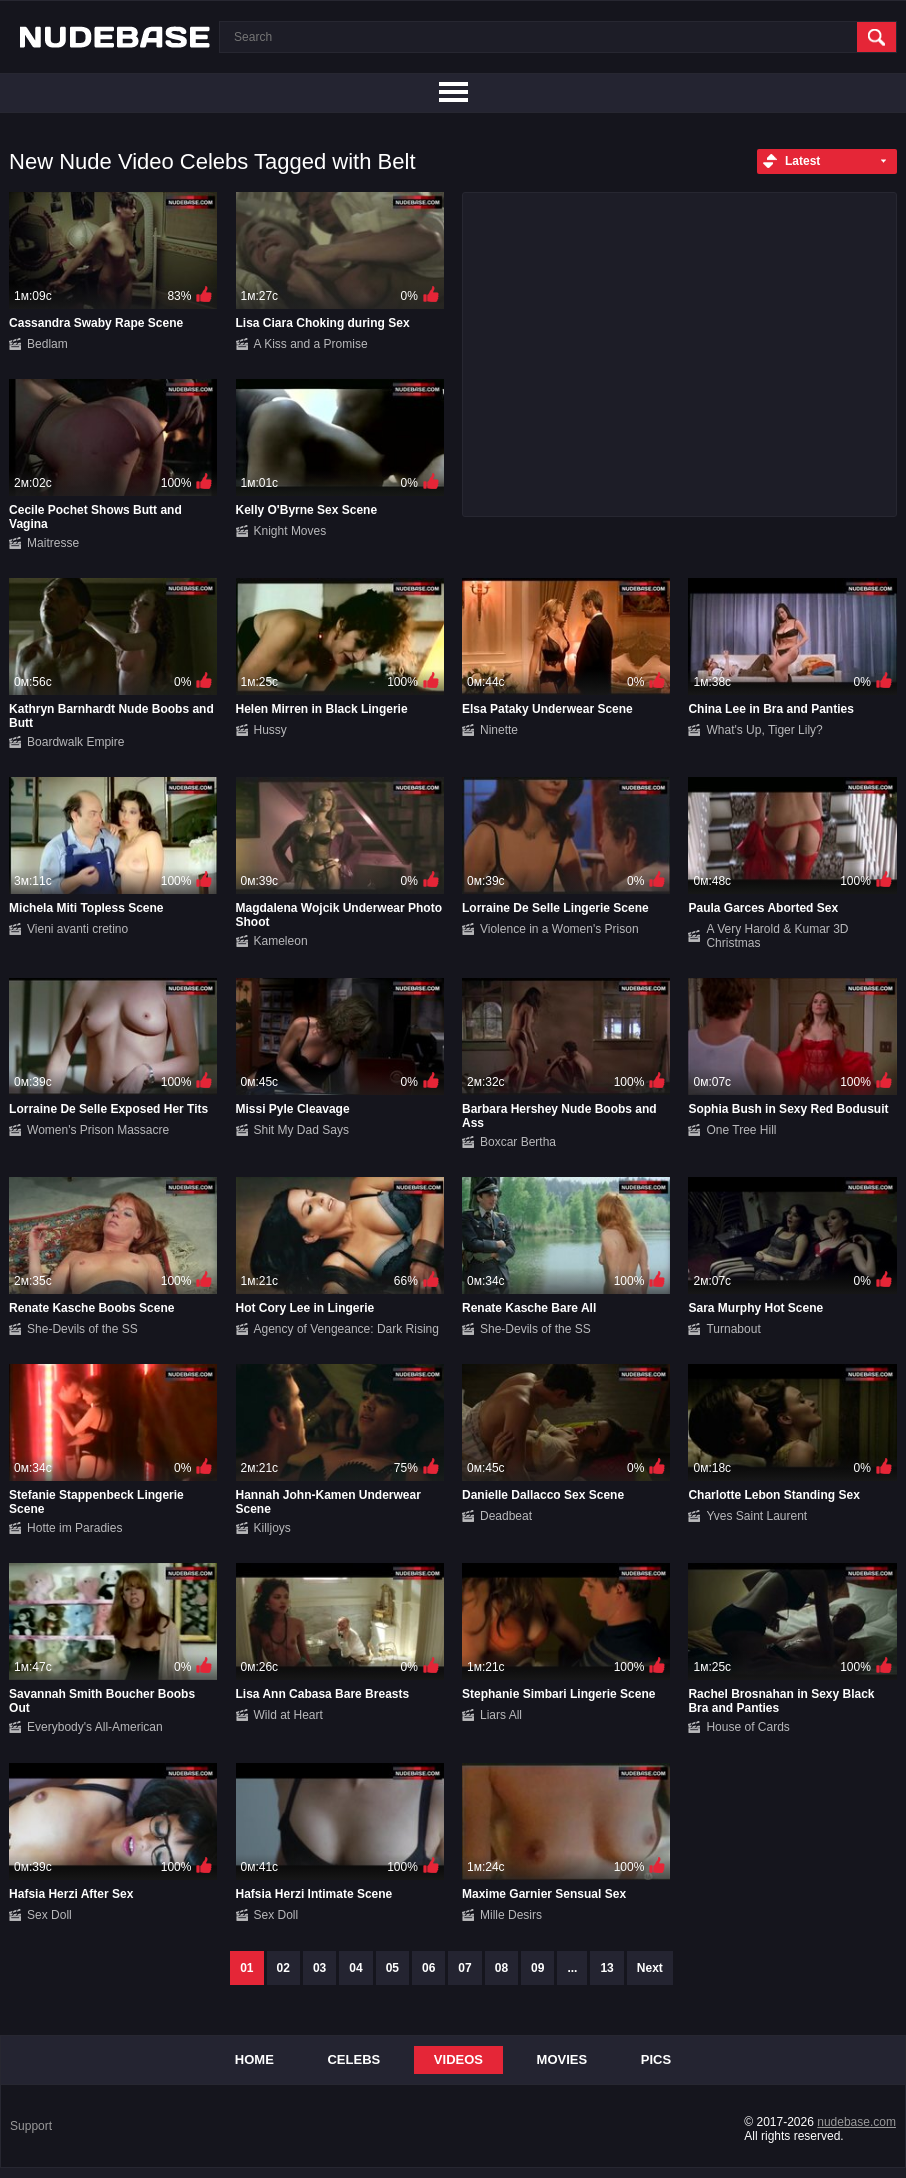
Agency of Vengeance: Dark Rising (346, 1329)
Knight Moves (290, 531)
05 (392, 1968)
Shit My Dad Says (301, 1130)
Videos (458, 2059)
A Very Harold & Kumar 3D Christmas (777, 936)
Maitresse (53, 543)
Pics (656, 2059)
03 (319, 1968)
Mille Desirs (511, 1915)
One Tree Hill (741, 1130)
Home (254, 2059)
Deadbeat (506, 1516)
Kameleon (281, 941)
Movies (562, 2059)
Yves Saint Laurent (756, 1516)
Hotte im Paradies (74, 1528)
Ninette (499, 730)
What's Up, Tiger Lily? (764, 730)
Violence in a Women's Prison (559, 929)
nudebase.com (856, 2122)
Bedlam (47, 344)
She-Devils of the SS (82, 1329)
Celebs (353, 2059)
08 (501, 1968)
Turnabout (733, 1329)
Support (31, 2126)
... (572, 1968)
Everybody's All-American (95, 1727)
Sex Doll (49, 1915)
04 (355, 1968)
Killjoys (272, 1528)
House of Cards (747, 1727)
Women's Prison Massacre (98, 1130)
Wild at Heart (288, 1715)
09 (537, 1968)
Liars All (501, 1715)
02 (283, 1968)
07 (464, 1968)
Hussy (270, 730)
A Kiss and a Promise (311, 344)
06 (428, 1968)
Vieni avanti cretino (77, 929)
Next (650, 1968)
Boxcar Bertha (518, 1142)
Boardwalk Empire (75, 742)
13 (606, 1968)
